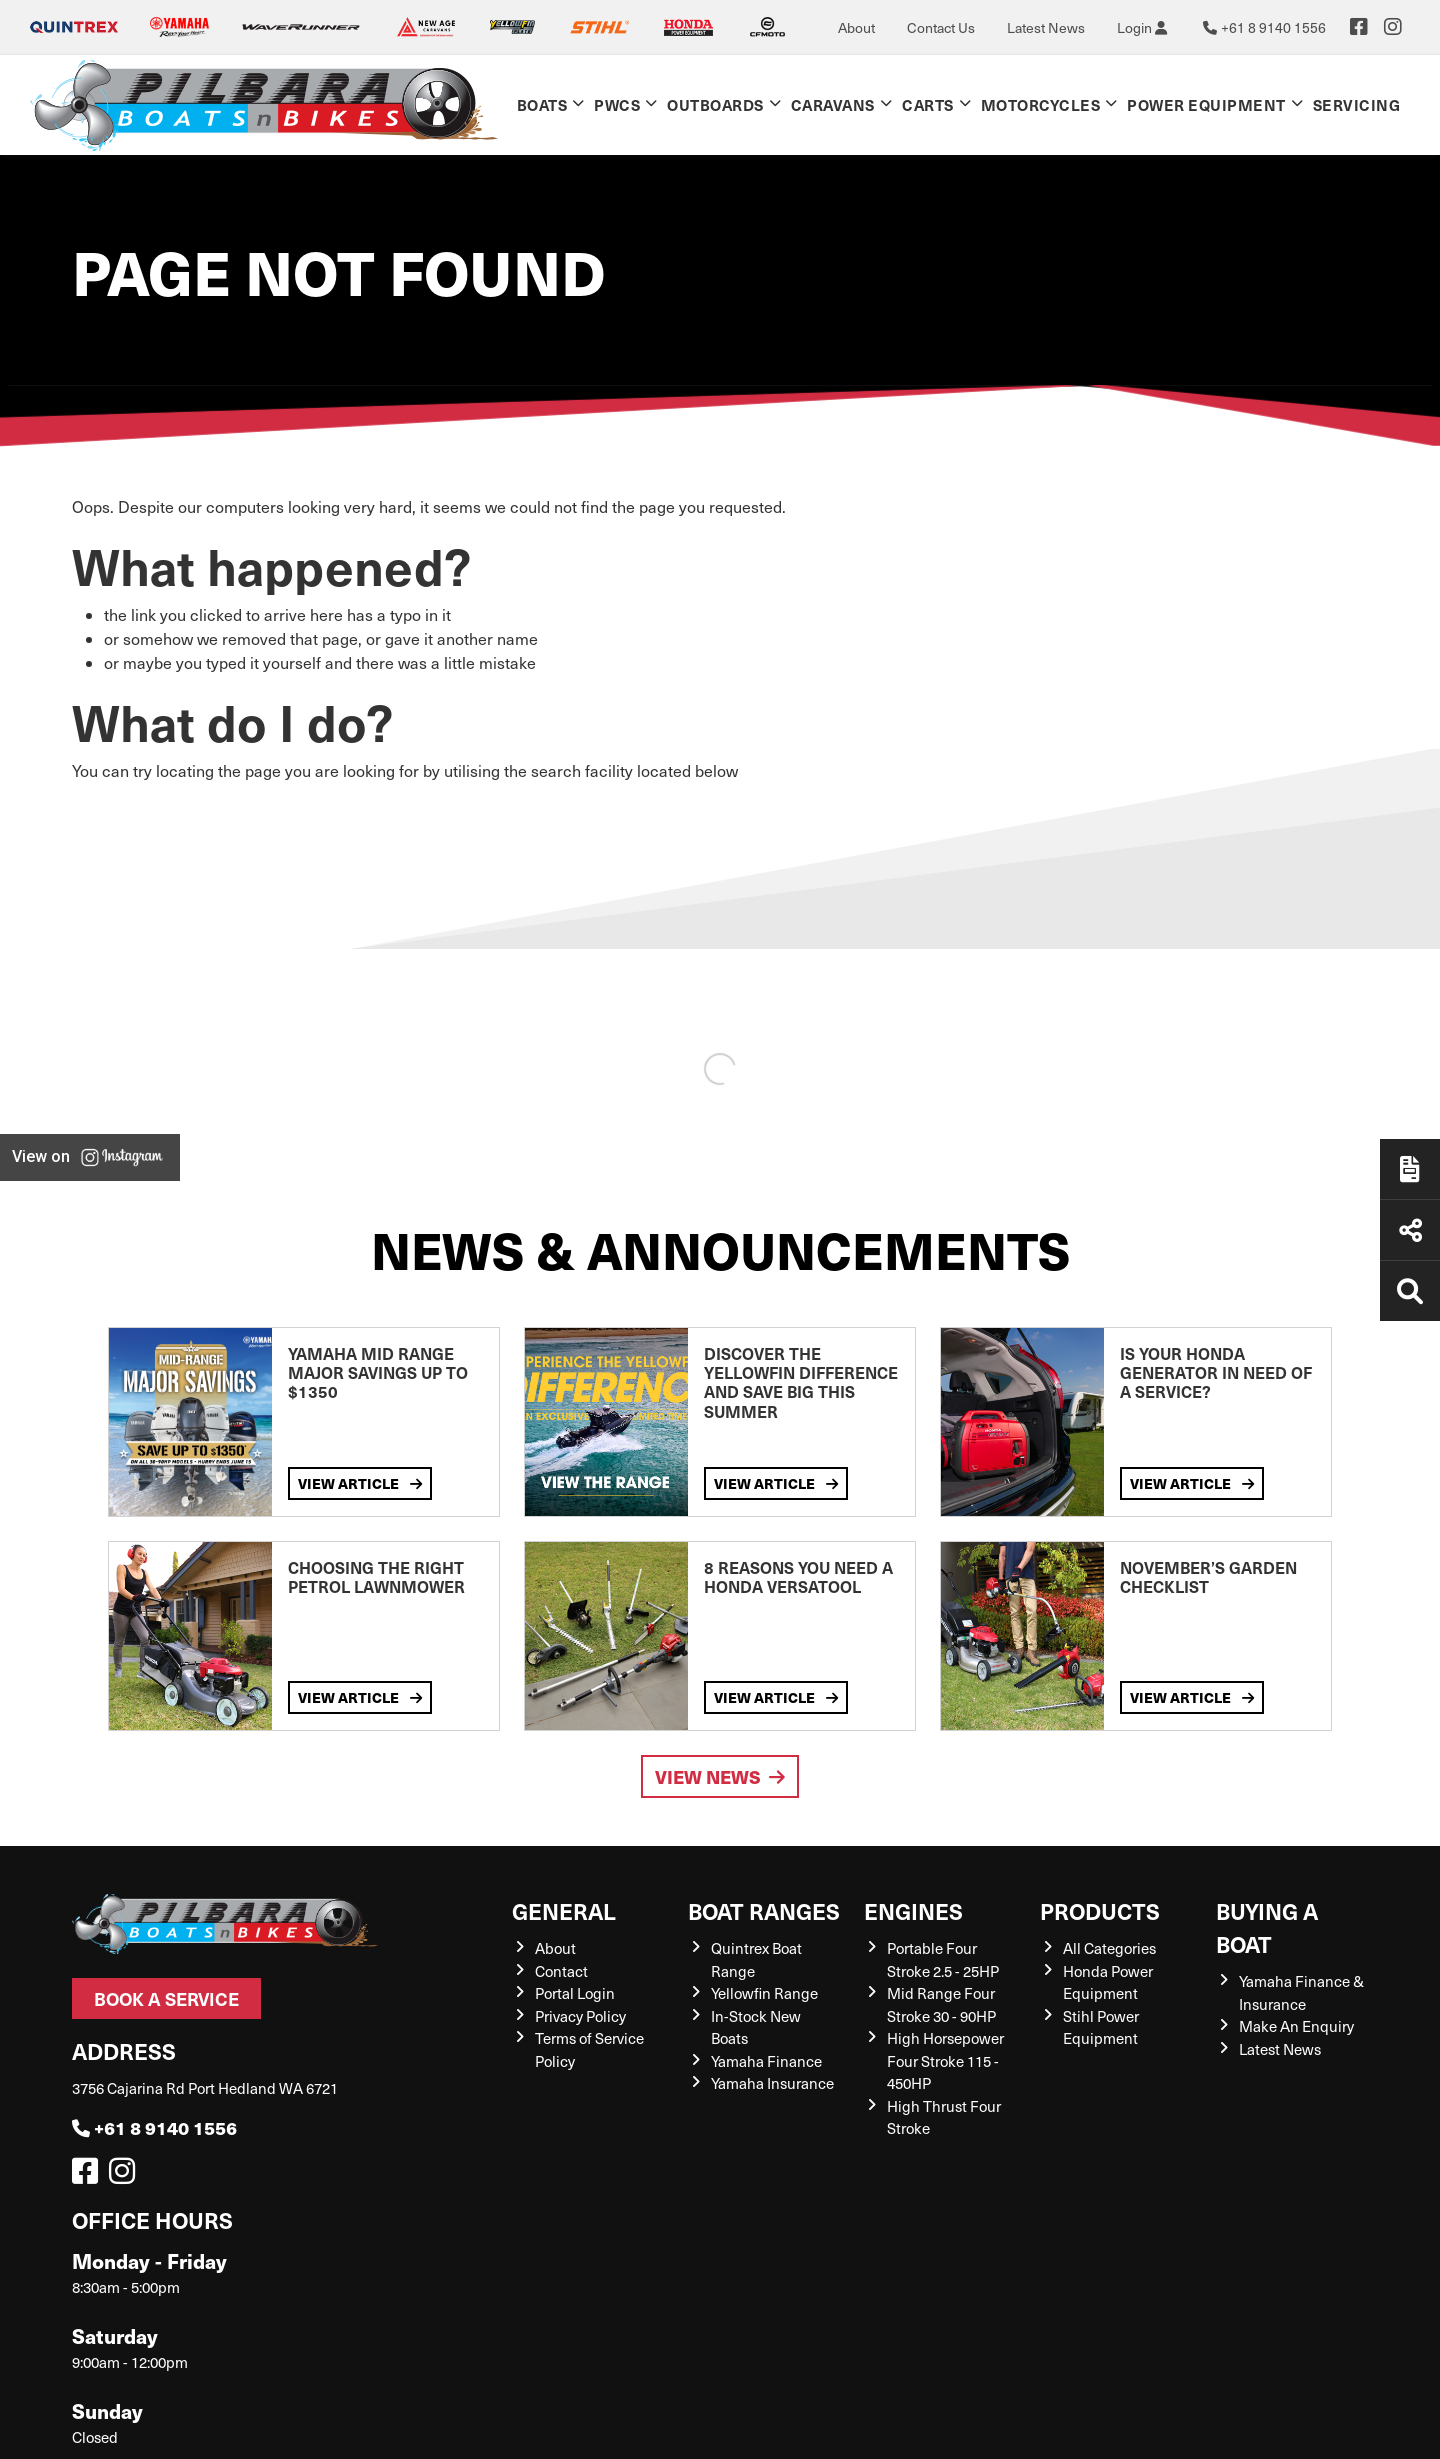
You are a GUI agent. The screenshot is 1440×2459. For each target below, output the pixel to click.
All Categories (1109, 1948)
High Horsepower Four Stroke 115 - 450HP (945, 2060)
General (564, 1910)
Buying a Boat (1267, 1927)
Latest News (1046, 27)
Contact (561, 1971)
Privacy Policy (580, 2016)
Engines (913, 1910)
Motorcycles (1041, 104)
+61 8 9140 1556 (154, 2127)
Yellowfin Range (764, 1993)
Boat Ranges (764, 1910)
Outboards (715, 104)
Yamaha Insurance (772, 2083)
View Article (360, 1483)
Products (1100, 1910)
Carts (928, 104)
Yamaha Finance (766, 2061)
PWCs (617, 104)
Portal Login (575, 1993)
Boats (542, 104)
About (856, 27)
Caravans (833, 104)
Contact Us (941, 27)
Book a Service (166, 1998)
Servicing (1357, 104)
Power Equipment (1206, 104)
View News (720, 1776)
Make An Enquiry (1296, 2026)
